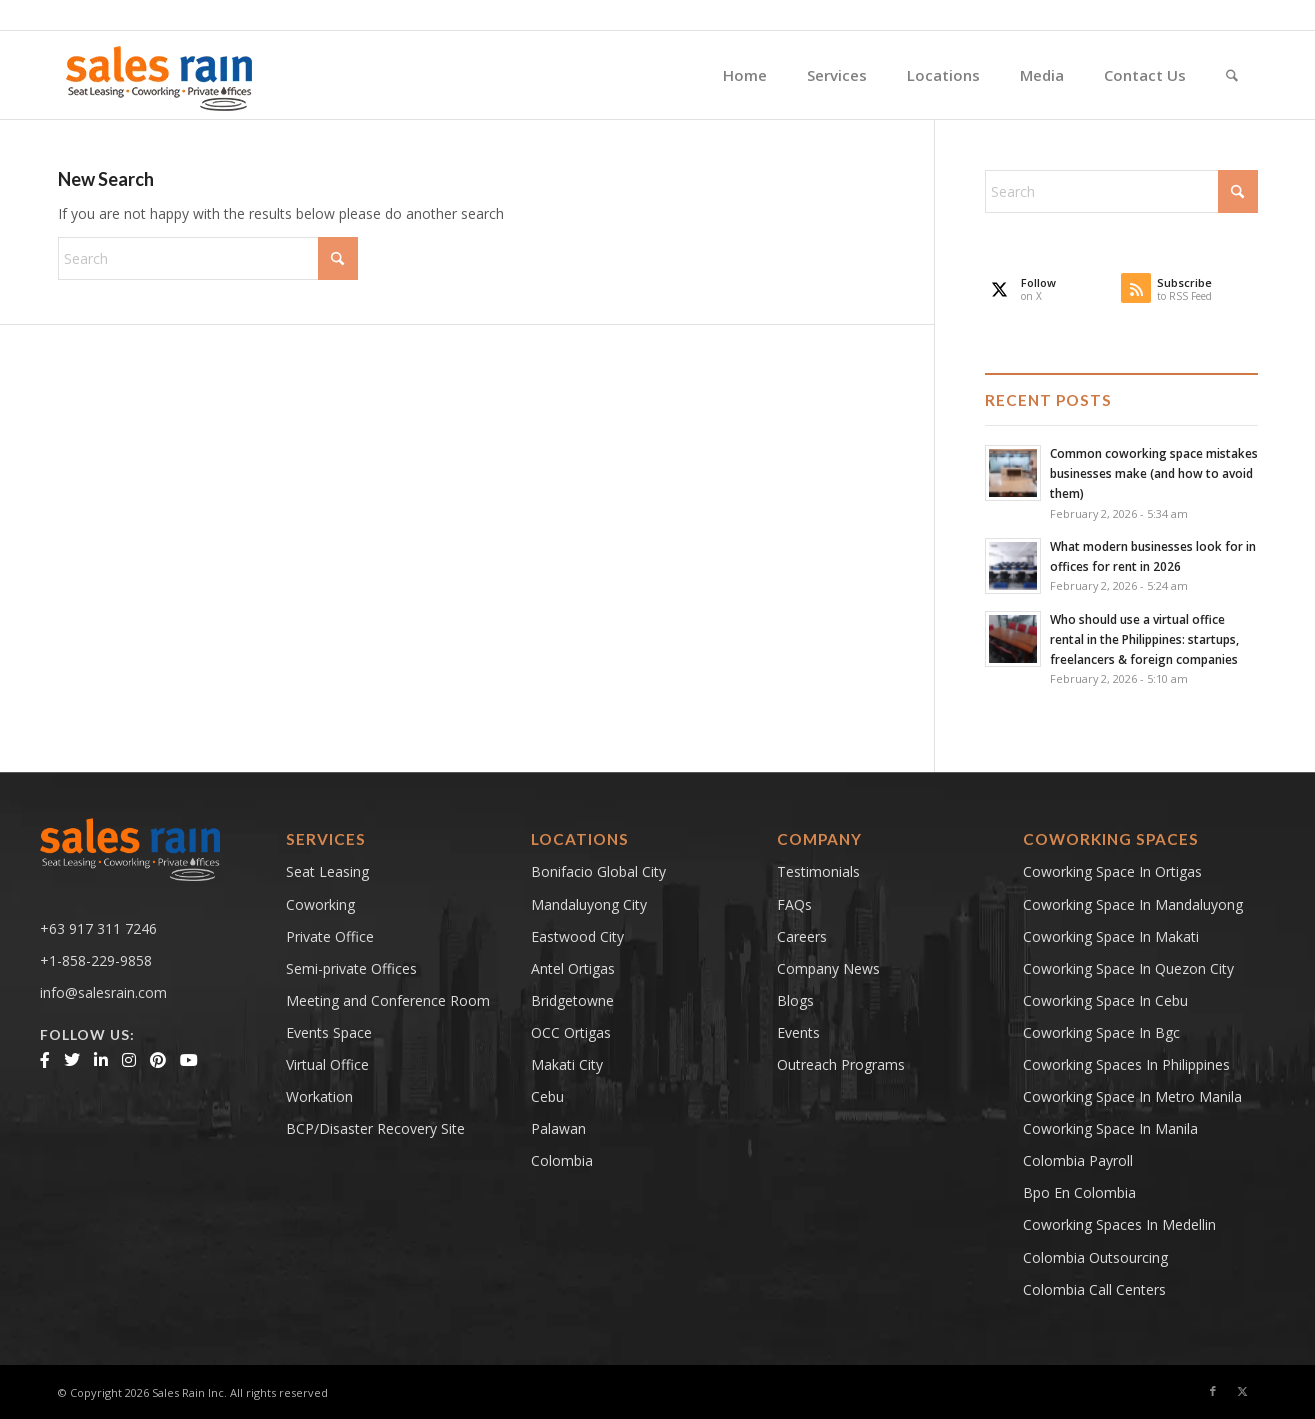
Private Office (330, 936)
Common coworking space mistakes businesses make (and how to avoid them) (1154, 473)
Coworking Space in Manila (1110, 1128)
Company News (828, 968)
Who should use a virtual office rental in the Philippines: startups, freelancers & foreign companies (1144, 639)
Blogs (795, 1000)
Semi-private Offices (351, 968)
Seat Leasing (327, 871)
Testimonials (818, 871)
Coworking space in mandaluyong (1133, 904)
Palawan (558, 1128)
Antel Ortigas (573, 968)
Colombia (562, 1160)
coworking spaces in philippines (1126, 1064)
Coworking (320, 904)
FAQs (794, 904)
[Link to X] (1243, 1391)
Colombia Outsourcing (1095, 1257)
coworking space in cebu (1105, 1000)
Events (798, 1032)
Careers (802, 936)
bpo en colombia (1079, 1192)
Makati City (567, 1064)
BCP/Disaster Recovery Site (375, 1128)
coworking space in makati (1111, 936)
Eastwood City (577, 936)
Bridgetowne (572, 1000)
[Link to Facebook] (1213, 1391)
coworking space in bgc (1101, 1032)
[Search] (1232, 75)
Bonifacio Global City (598, 871)
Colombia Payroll (1078, 1160)
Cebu (547, 1096)
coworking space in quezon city (1128, 968)
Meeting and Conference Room (388, 1000)
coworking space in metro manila (1132, 1096)
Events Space (329, 1032)
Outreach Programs (841, 1064)
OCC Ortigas (571, 1032)
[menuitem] (745, 75)
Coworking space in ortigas (1112, 871)
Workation (319, 1096)
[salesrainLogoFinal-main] (159, 75)
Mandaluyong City (589, 904)
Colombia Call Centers (1096, 1289)
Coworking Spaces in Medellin (1119, 1224)
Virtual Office (327, 1064)
